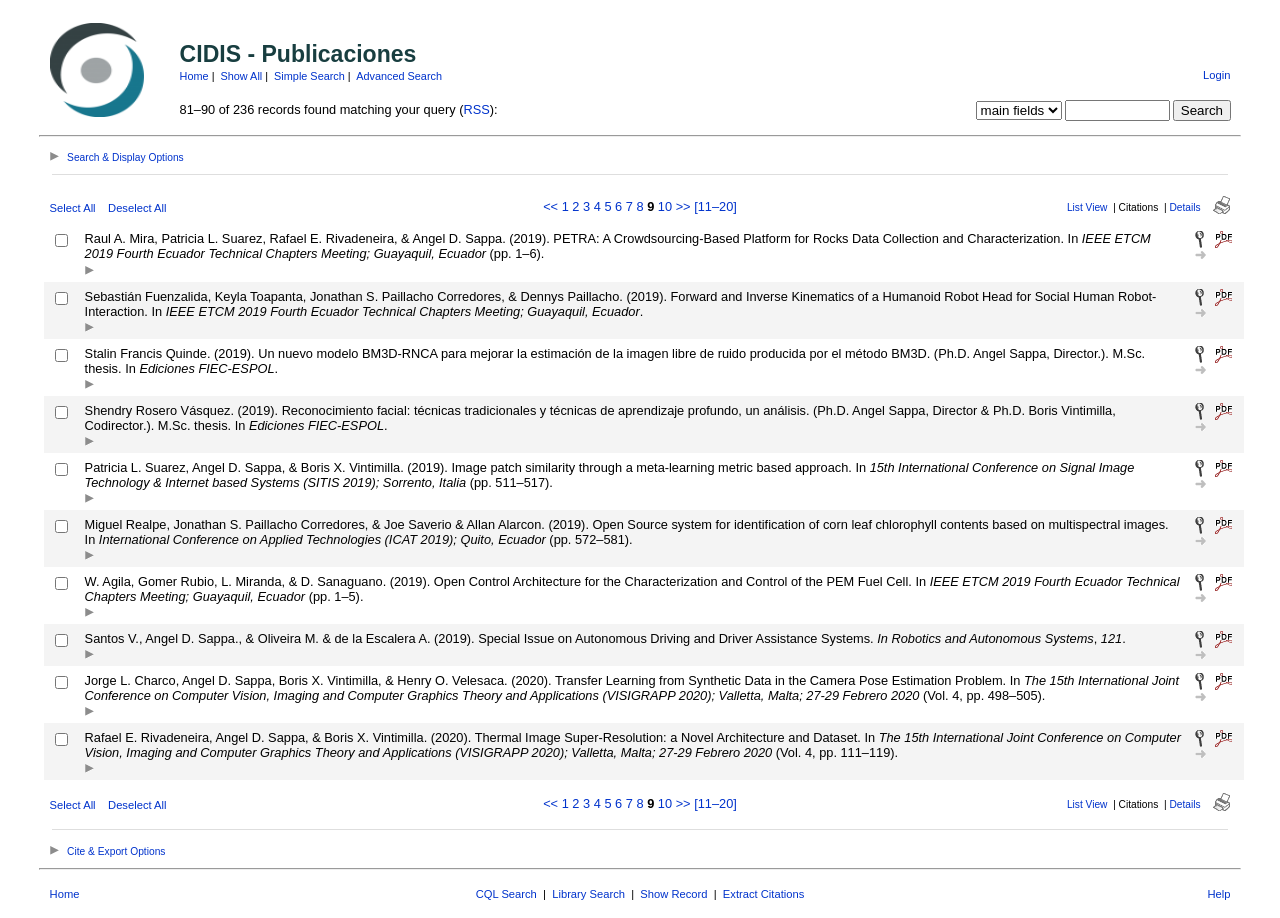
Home (194, 76)
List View (1087, 207)
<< (550, 206)
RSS (476, 109)
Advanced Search (399, 76)
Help (1218, 894)
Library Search (588, 894)
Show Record (673, 894)
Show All (242, 76)
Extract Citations (763, 894)
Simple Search (309, 76)
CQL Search (506, 894)
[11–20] (715, 206)
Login (1216, 75)
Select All (73, 208)
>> (683, 206)
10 (665, 206)
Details (1184, 207)
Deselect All (137, 208)
